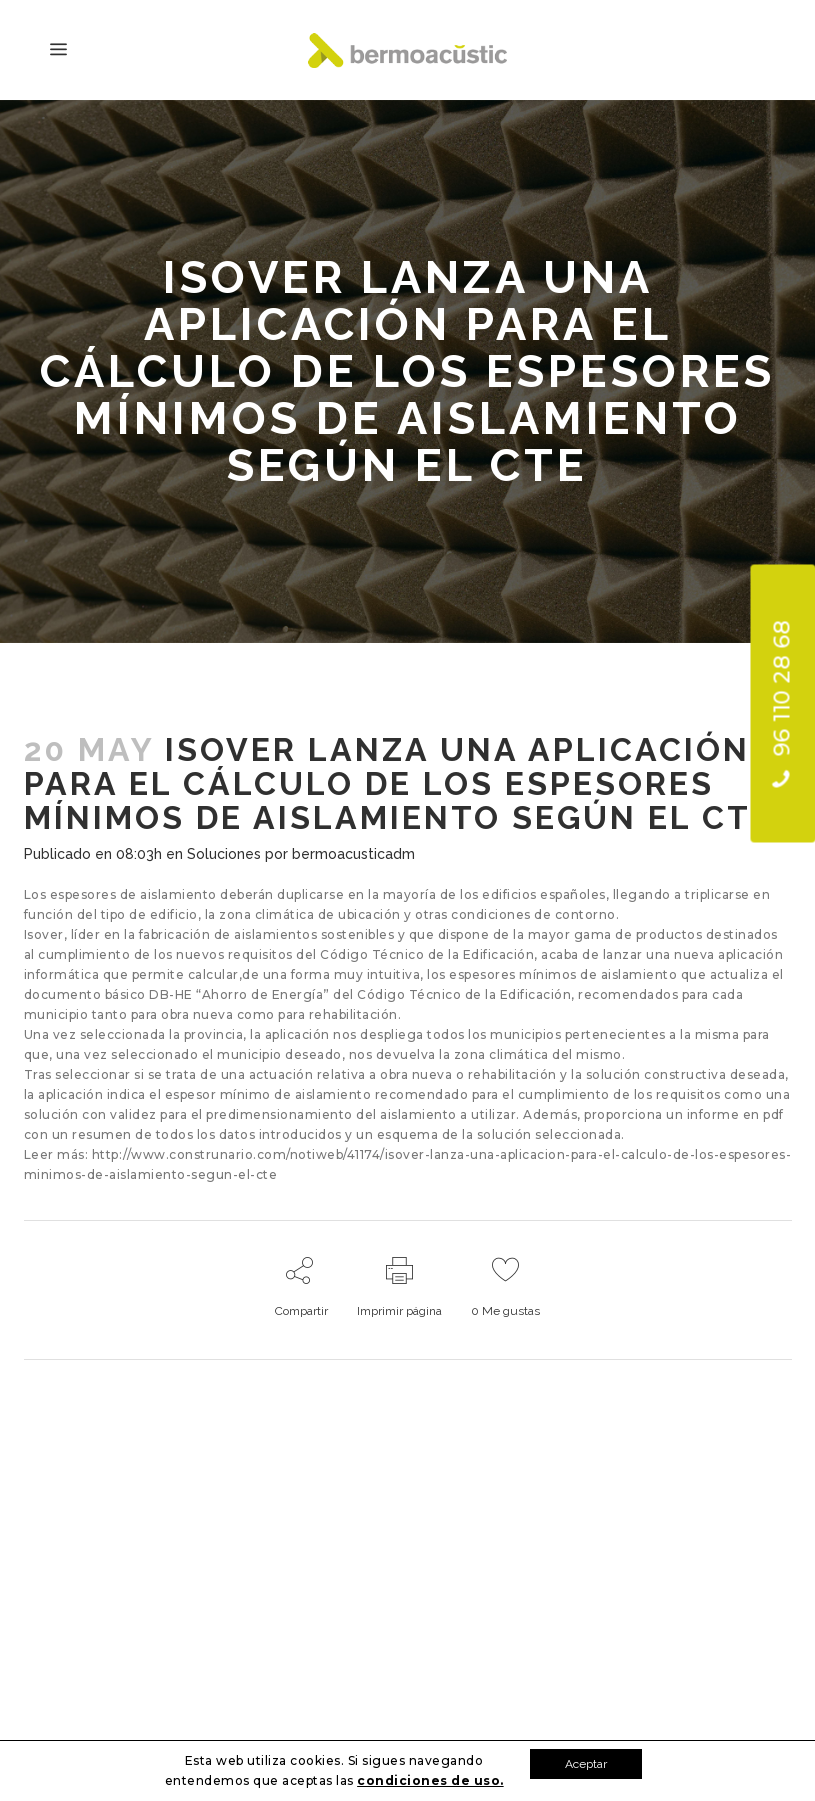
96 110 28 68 (781, 704)
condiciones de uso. (430, 1780)
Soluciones (224, 854)
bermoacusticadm (353, 854)
